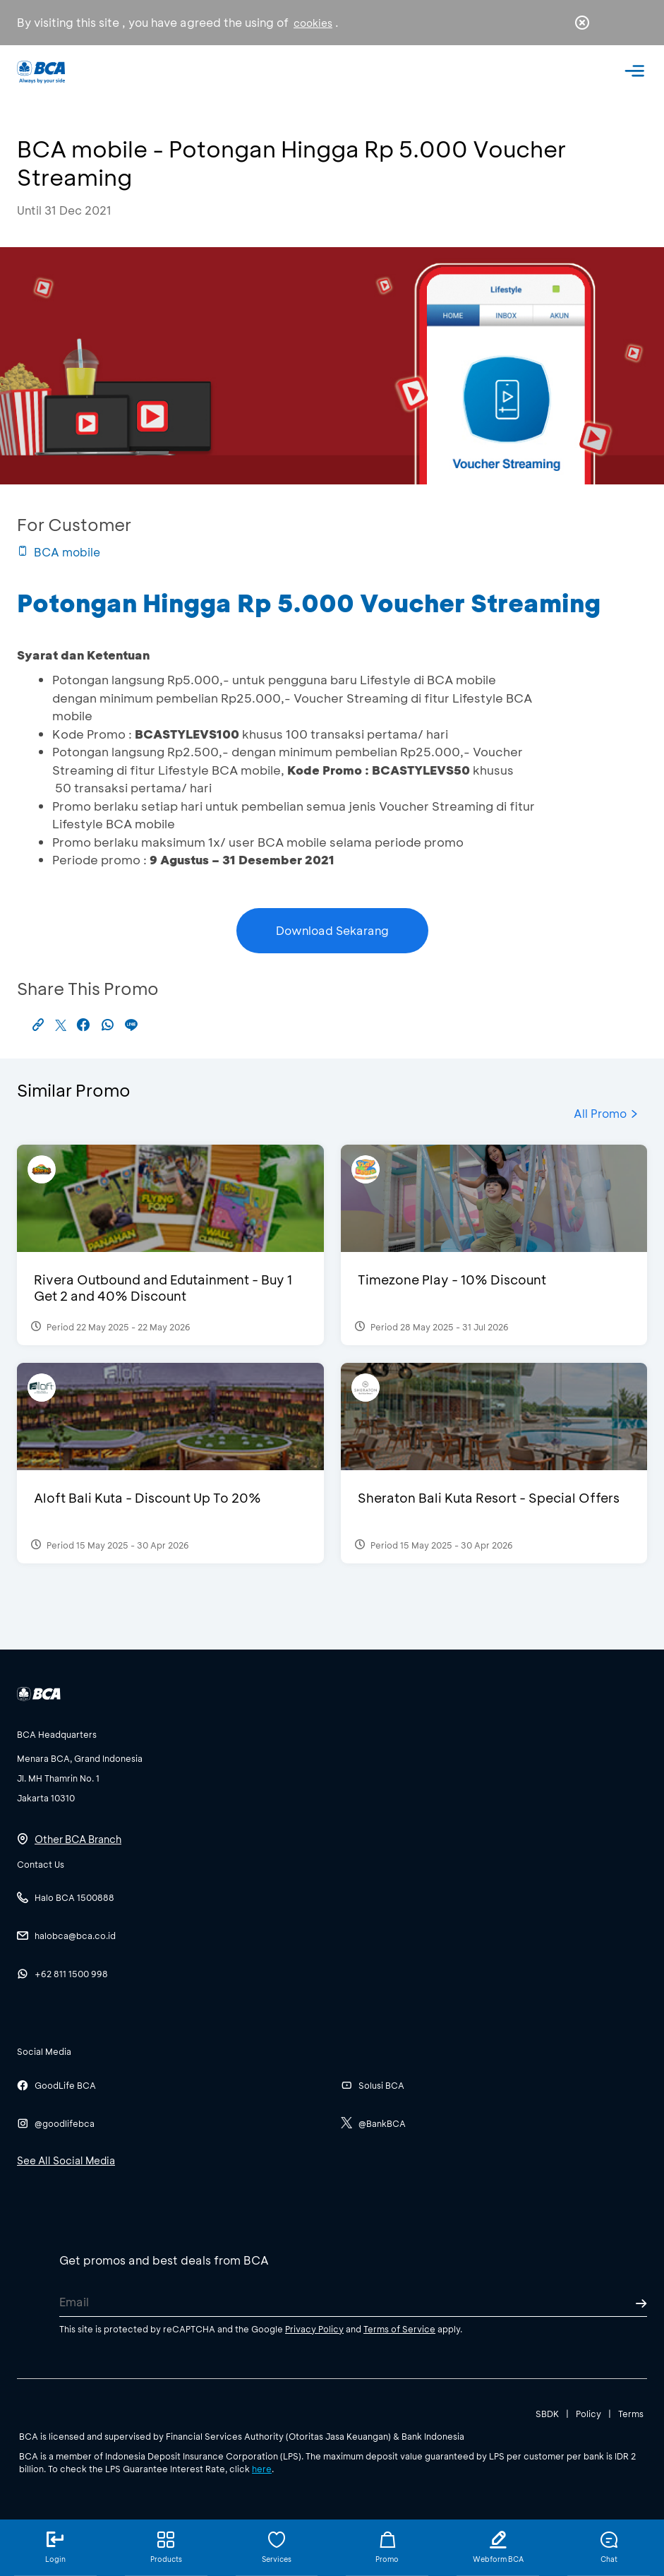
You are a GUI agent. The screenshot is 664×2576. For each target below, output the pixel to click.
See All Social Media (66, 2160)
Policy (588, 2413)
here (262, 2468)
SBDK (547, 2413)
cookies (313, 23)
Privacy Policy (314, 2328)
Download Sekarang (332, 930)
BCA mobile (58, 551)
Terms (631, 2413)
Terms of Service (399, 2328)
